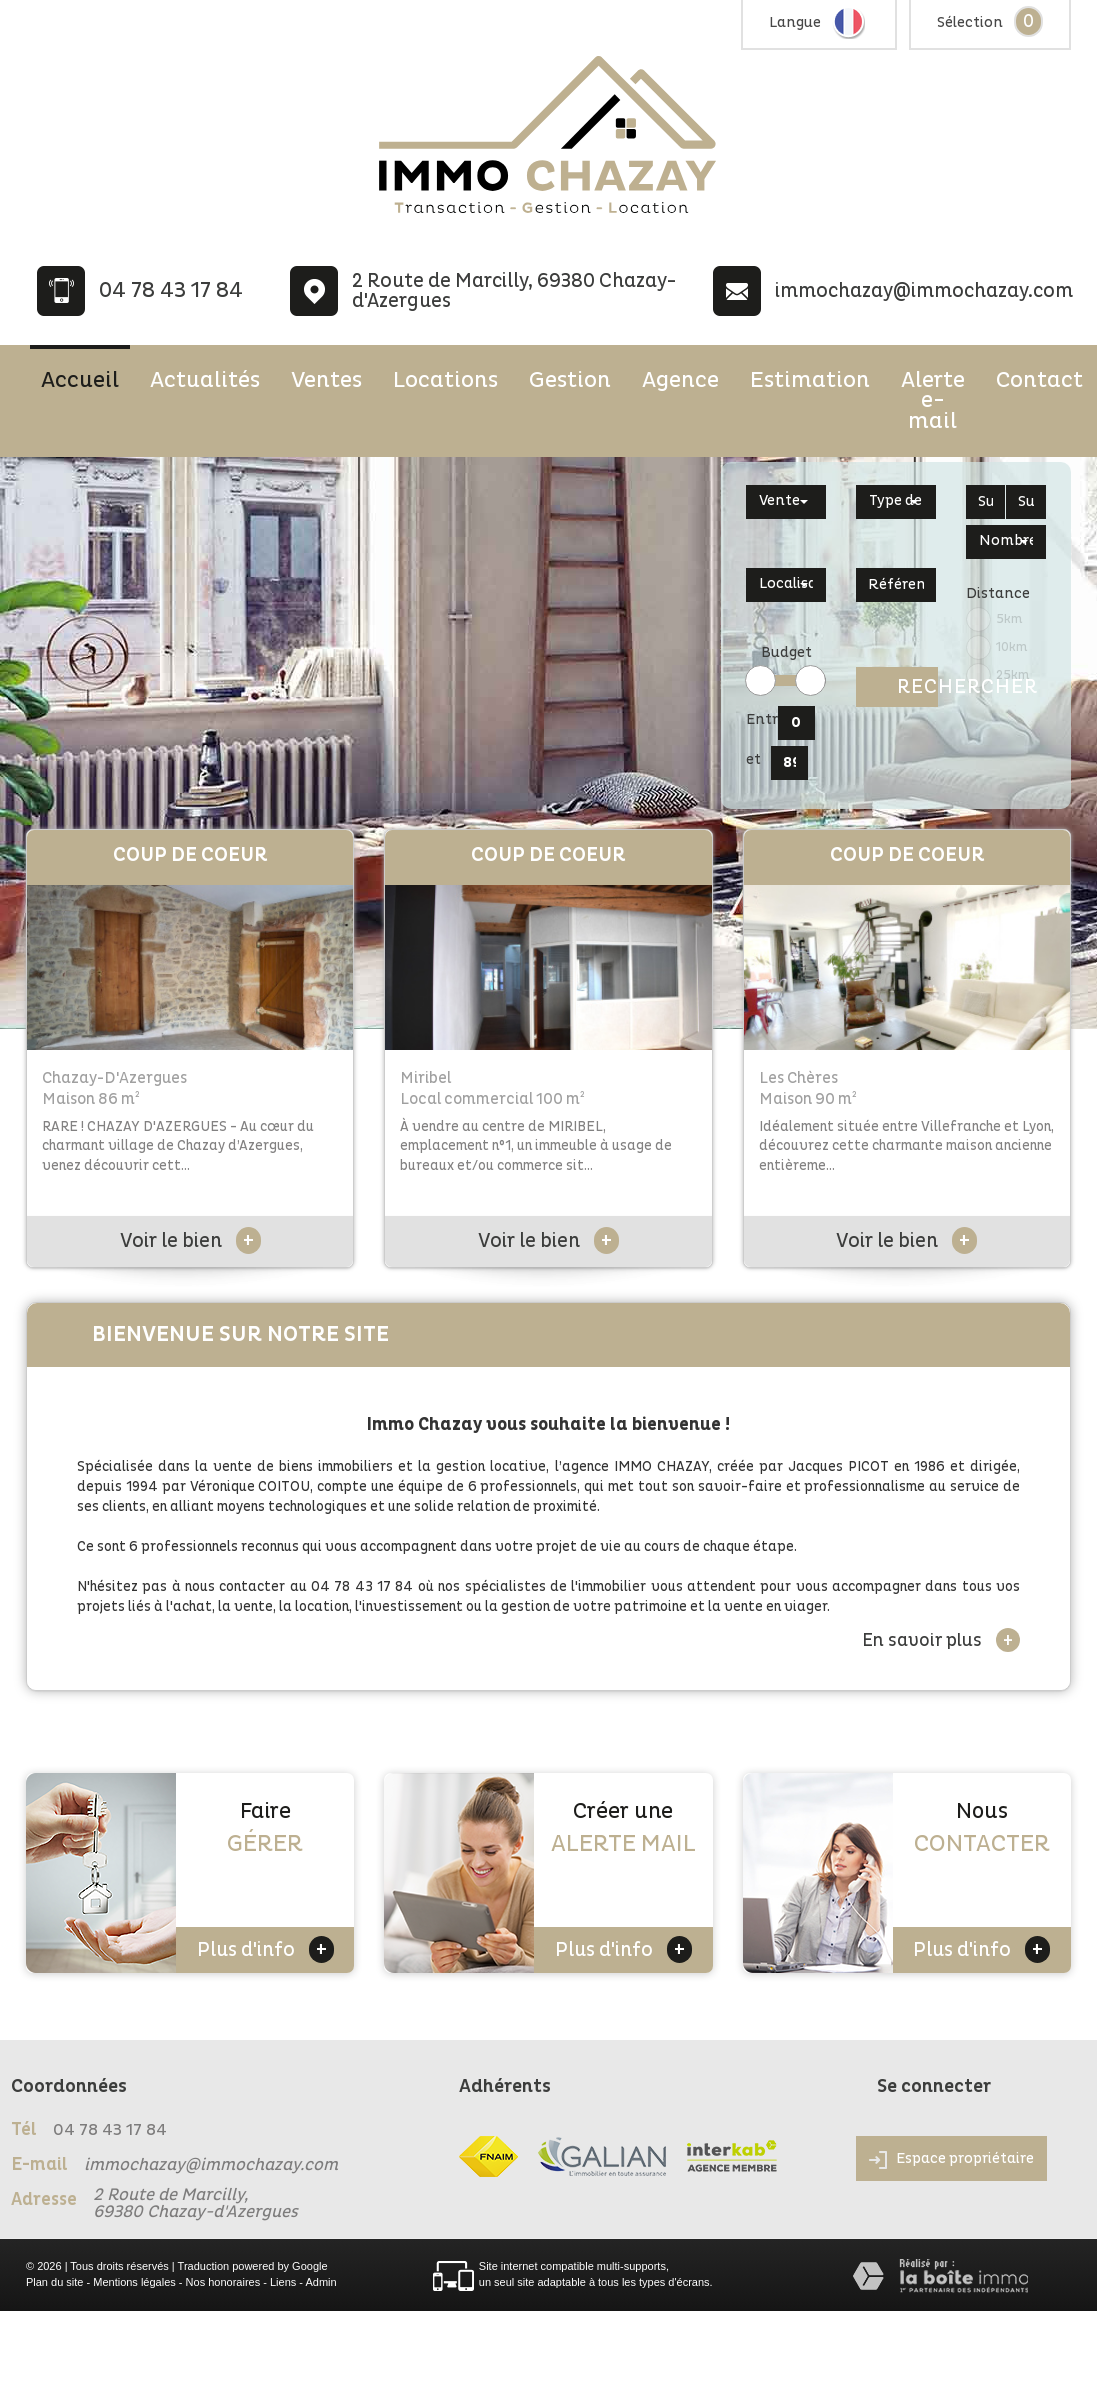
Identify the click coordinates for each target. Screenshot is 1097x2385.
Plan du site (54, 2282)
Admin (320, 2282)
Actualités (205, 380)
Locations (445, 380)
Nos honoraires (223, 2282)
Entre (758, 719)
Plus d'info (265, 1949)
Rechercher (917, 687)
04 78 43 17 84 (171, 290)
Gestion (570, 380)
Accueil (80, 380)
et (753, 759)
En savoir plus (941, 1640)
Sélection (970, 22)
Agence (680, 380)
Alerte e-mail (933, 400)
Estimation (810, 380)
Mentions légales (134, 2282)
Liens (283, 2282)
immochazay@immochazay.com (924, 291)
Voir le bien (190, 1241)
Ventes (326, 380)
